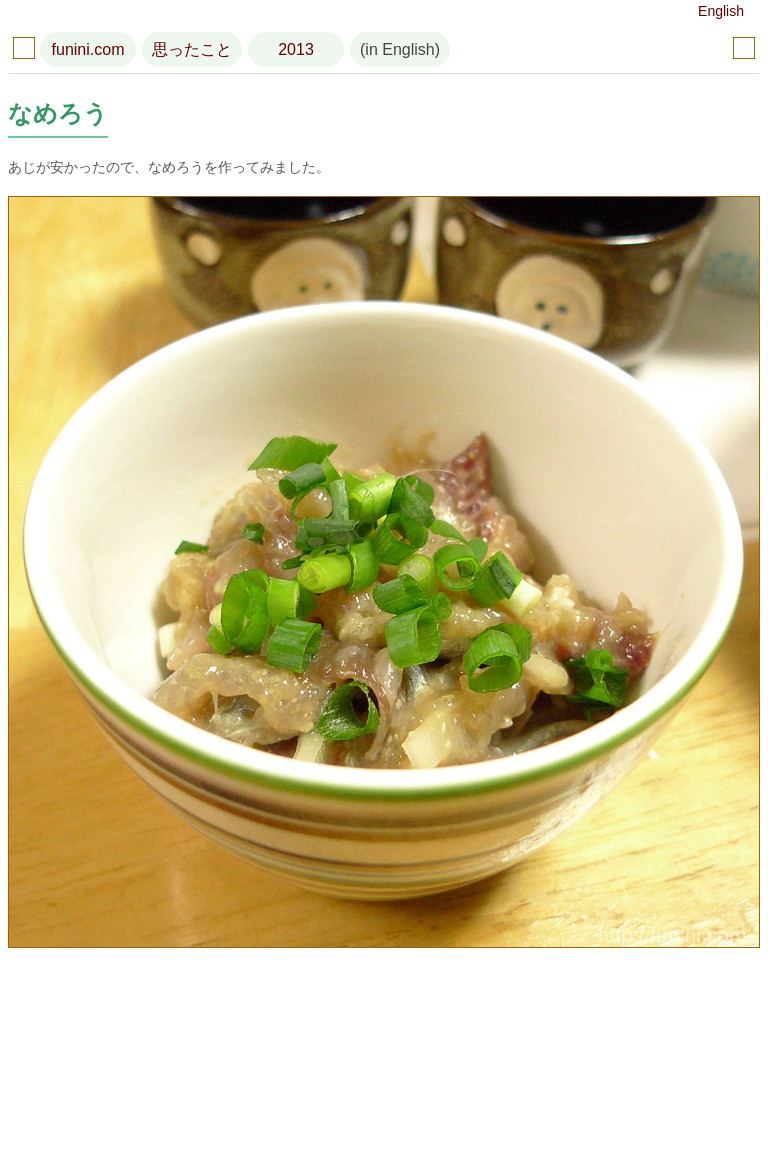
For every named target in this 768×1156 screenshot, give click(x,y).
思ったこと (192, 49)
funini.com (88, 49)
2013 (296, 49)
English (721, 11)
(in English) (400, 49)
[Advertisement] (384, 1056)
